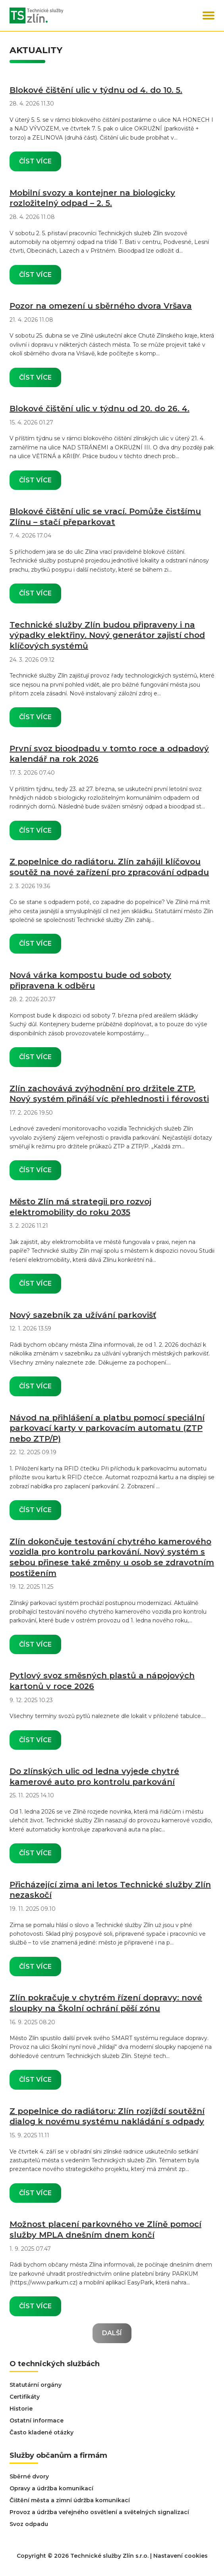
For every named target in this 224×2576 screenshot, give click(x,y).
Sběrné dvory (29, 2476)
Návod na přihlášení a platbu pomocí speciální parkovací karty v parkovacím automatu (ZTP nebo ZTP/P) (107, 1428)
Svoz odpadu (29, 2524)
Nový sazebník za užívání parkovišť (83, 1315)
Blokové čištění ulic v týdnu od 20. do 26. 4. (99, 408)
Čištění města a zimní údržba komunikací (70, 2500)
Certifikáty (25, 2396)
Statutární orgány (36, 2384)
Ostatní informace (37, 2420)
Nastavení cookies (180, 2555)
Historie (21, 2408)
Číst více (35, 161)
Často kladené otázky (41, 2432)
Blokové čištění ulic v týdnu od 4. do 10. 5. (96, 90)
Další (112, 2333)
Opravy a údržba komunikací (51, 2488)
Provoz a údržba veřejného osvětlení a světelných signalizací (99, 2512)
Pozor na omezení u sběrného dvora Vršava (101, 306)
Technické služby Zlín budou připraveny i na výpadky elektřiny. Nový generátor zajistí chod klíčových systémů (107, 635)
